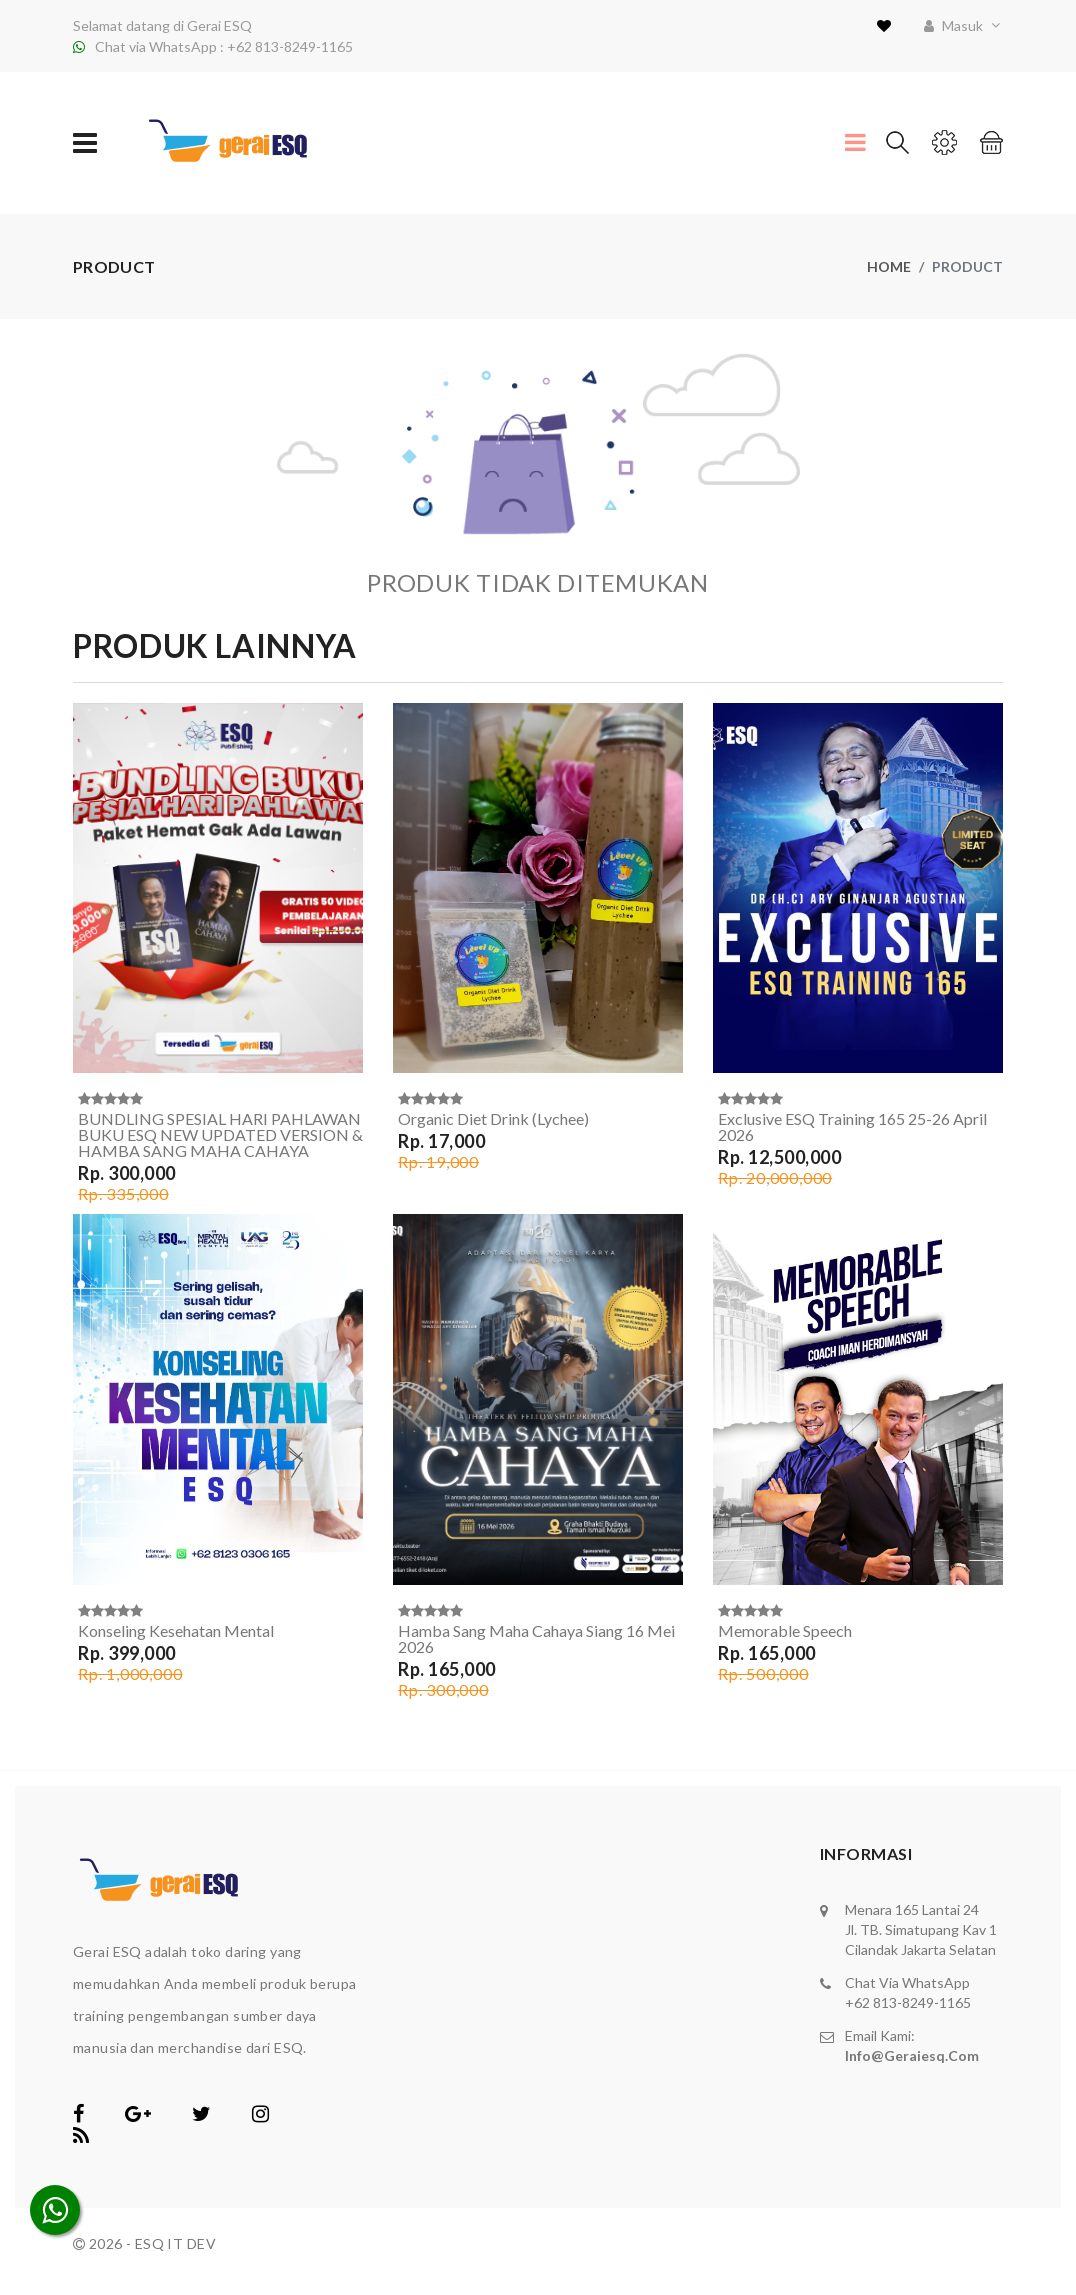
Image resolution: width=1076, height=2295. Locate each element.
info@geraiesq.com (912, 2055)
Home (889, 266)
